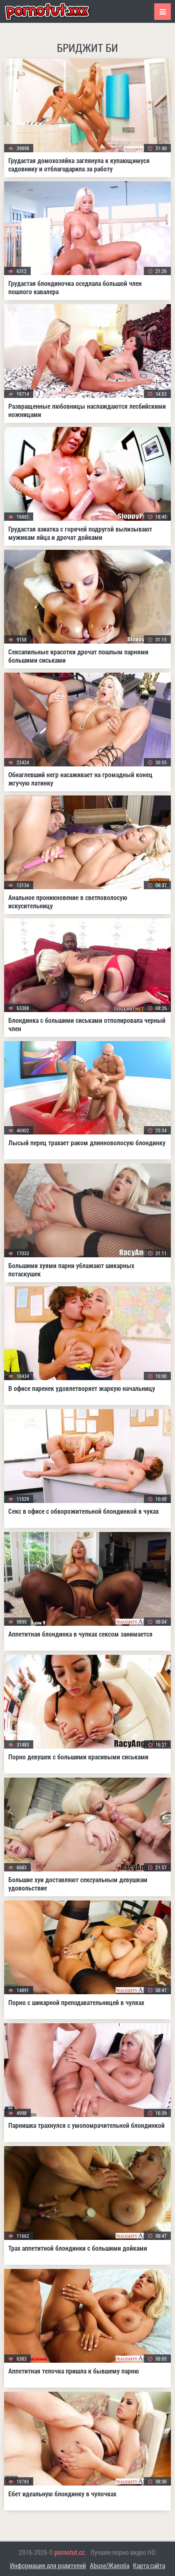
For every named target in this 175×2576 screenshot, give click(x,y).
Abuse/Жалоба (109, 2565)
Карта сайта (149, 2565)
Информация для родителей (48, 2565)
